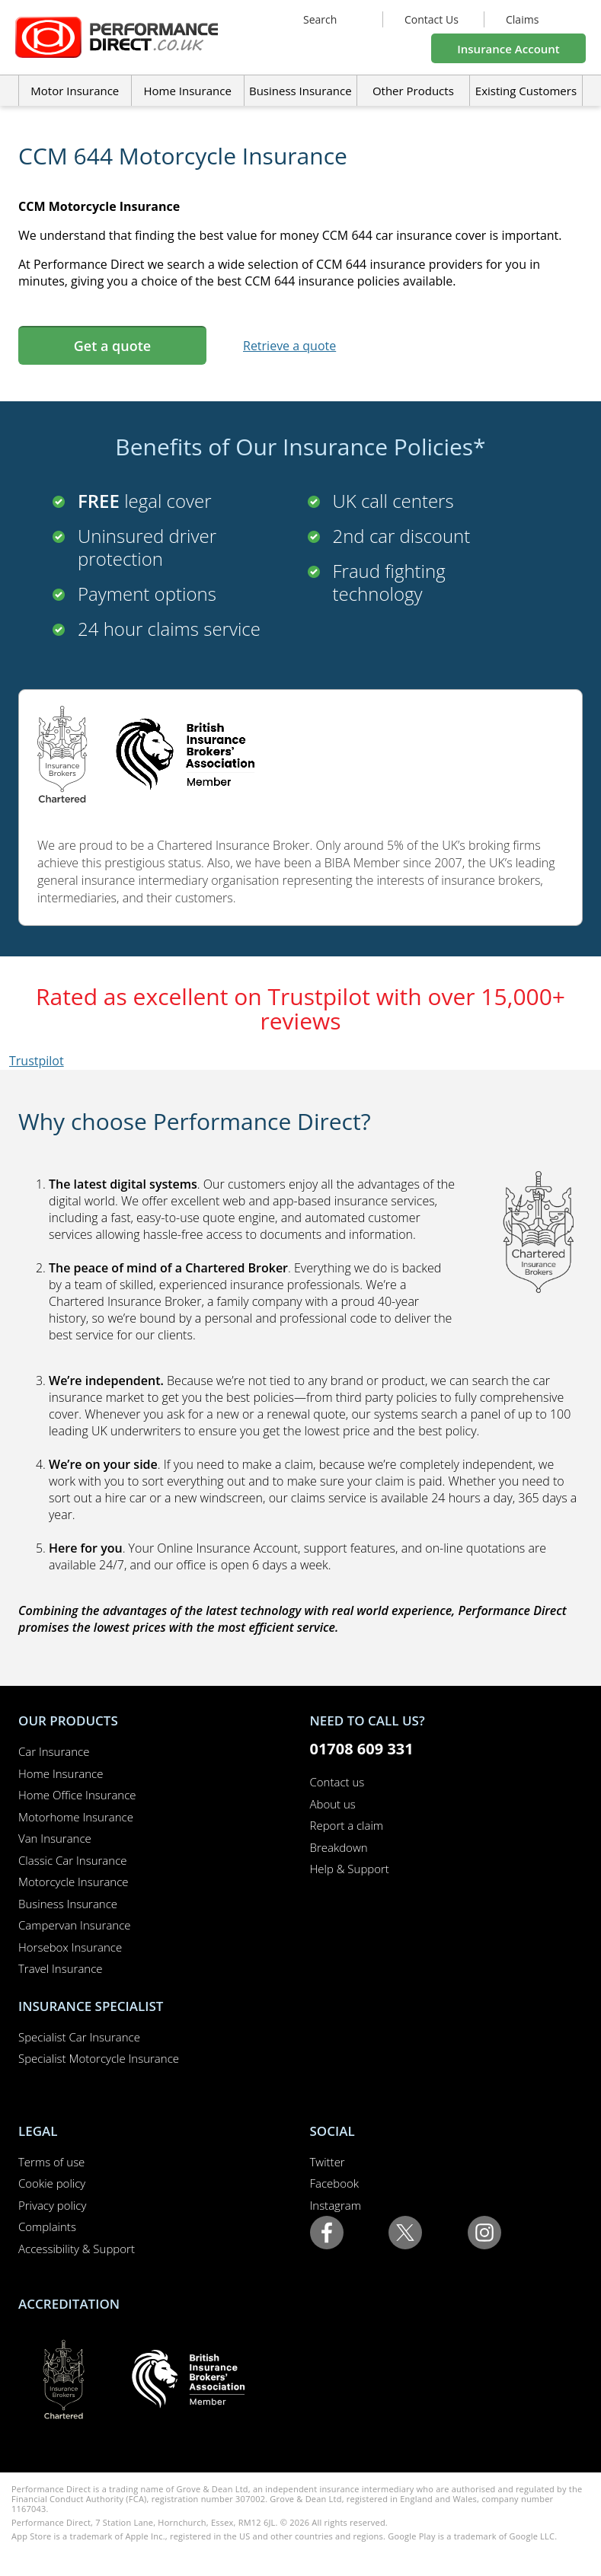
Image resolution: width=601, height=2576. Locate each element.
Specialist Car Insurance (79, 2037)
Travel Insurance (60, 1968)
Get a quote (112, 346)
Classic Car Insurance (72, 1860)
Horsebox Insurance (70, 1947)
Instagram (335, 2205)
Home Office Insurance (77, 1794)
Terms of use (51, 2161)
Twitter (327, 2161)
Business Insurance (300, 90)
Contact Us (431, 19)
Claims (522, 19)
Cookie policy (51, 2183)
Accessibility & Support (76, 2248)
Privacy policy (52, 2205)
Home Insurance (60, 1773)
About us (333, 1803)
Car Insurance (53, 1751)
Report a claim (347, 1825)
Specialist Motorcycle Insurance (98, 2058)
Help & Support (349, 1868)
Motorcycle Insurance (73, 1881)
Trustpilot (36, 1060)
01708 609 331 (362, 1748)
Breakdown (339, 1847)
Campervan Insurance (74, 1925)
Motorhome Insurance (75, 1816)
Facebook (335, 2183)
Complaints (47, 2226)
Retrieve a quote (289, 345)
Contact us (337, 1781)
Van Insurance (54, 1838)
